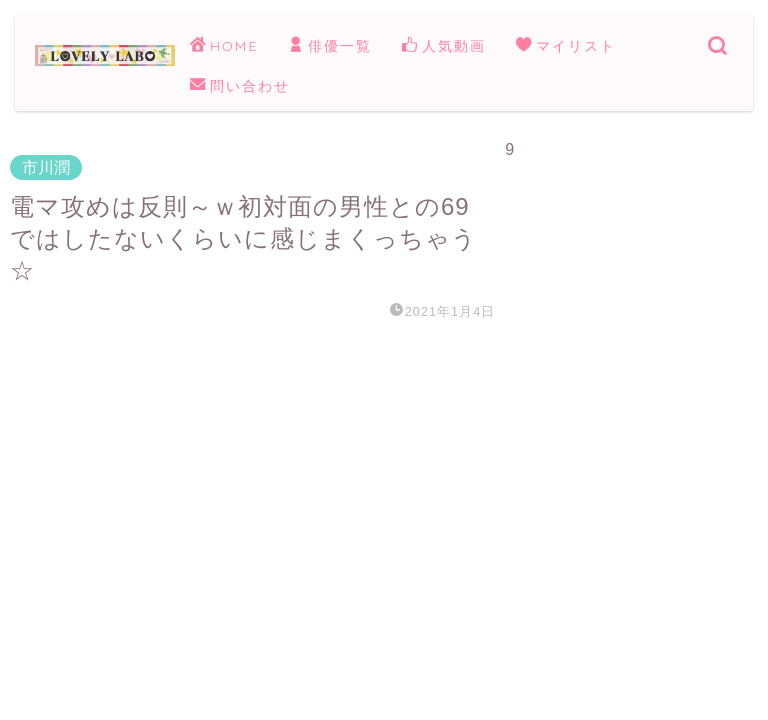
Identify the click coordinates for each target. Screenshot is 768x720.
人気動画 (444, 47)
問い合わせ (240, 87)
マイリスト (566, 47)
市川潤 (46, 167)
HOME (224, 47)
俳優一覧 (330, 47)
